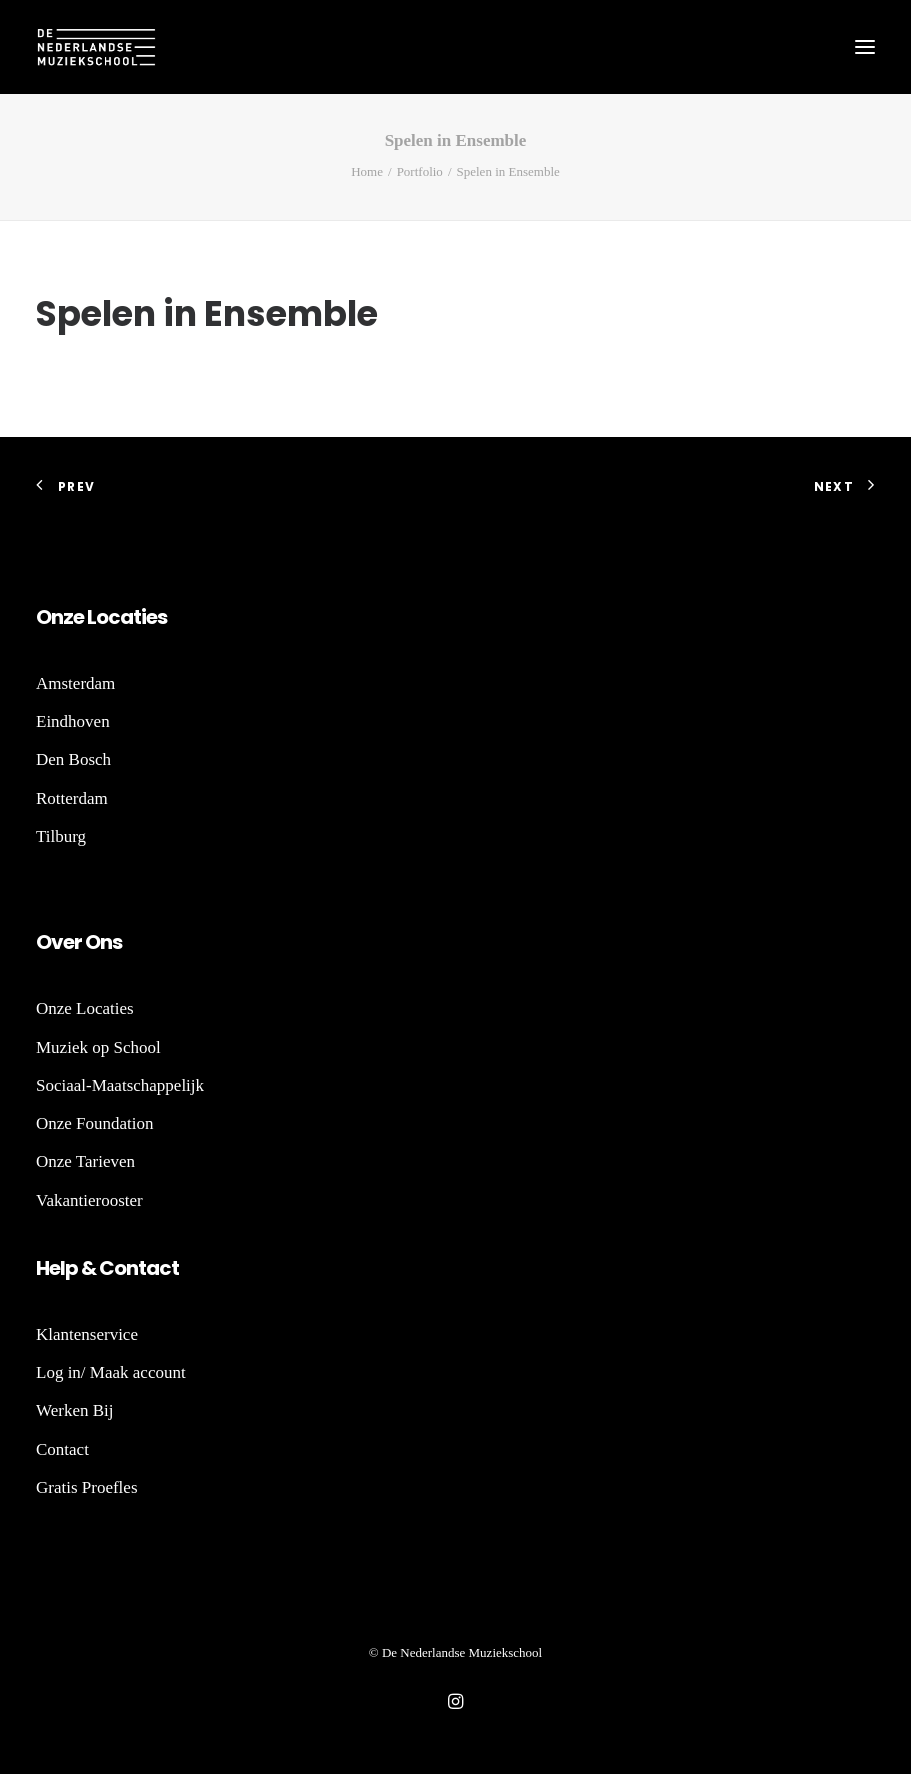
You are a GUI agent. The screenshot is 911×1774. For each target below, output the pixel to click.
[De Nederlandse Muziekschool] (96, 47)
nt (136, 1268)
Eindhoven (73, 721)
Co (112, 1268)
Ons (102, 942)
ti (139, 617)
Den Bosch (73, 759)
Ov (49, 942)
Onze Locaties (85, 1008)
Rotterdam (72, 798)
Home (367, 171)
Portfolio (420, 171)
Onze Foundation (95, 1123)
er (72, 942)
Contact (62, 1449)
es (156, 617)
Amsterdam (75, 683)
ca (120, 617)
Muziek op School (98, 1047)
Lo (97, 617)
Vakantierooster (89, 1200)
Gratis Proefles (87, 1487)
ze (73, 617)
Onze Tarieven (85, 1161)
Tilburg (61, 836)
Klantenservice (87, 1334)
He (48, 1268)
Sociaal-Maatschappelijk (120, 1085)
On (49, 617)
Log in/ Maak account (111, 1372)
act (162, 1268)
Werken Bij (74, 1410)
